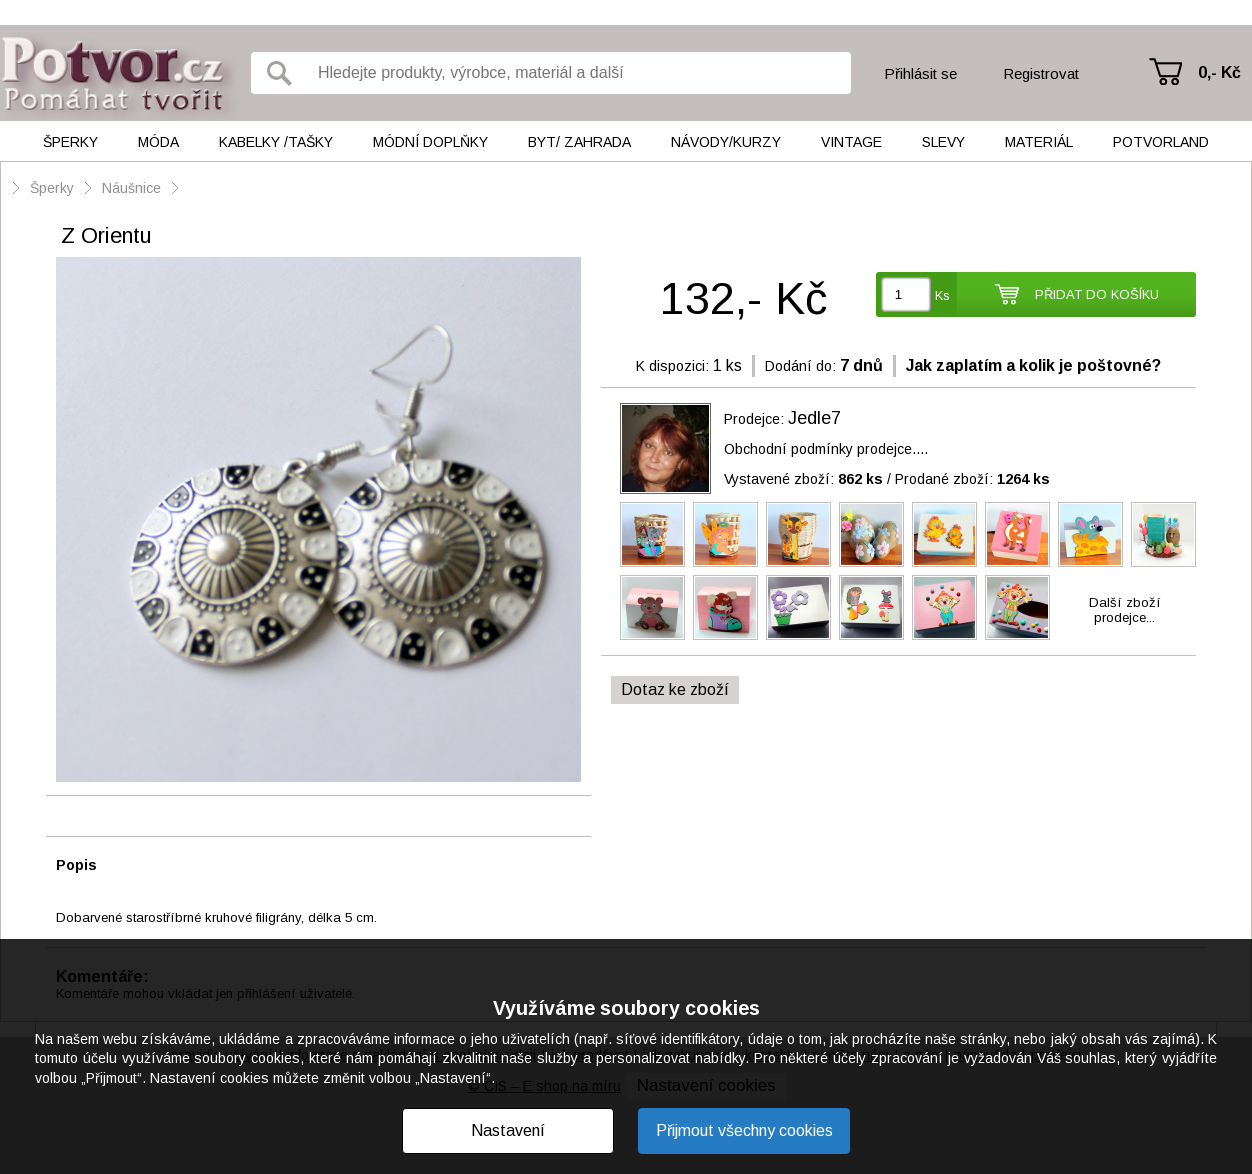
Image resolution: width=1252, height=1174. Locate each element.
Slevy (943, 142)
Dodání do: (800, 366)
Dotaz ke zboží (675, 689)
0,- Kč (1219, 72)
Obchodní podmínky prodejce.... (826, 449)
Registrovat (1041, 73)
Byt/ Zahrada (579, 142)
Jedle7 (814, 418)
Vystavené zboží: (803, 479)
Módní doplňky (430, 142)
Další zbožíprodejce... (1125, 610)
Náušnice (131, 188)
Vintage (851, 142)
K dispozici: (672, 366)
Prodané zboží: (972, 479)
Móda (158, 142)
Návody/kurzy (726, 142)
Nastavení (508, 1130)
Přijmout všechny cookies (744, 1130)
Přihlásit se (920, 73)
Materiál (1039, 142)
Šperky (70, 142)
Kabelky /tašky (276, 142)
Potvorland (1161, 142)
